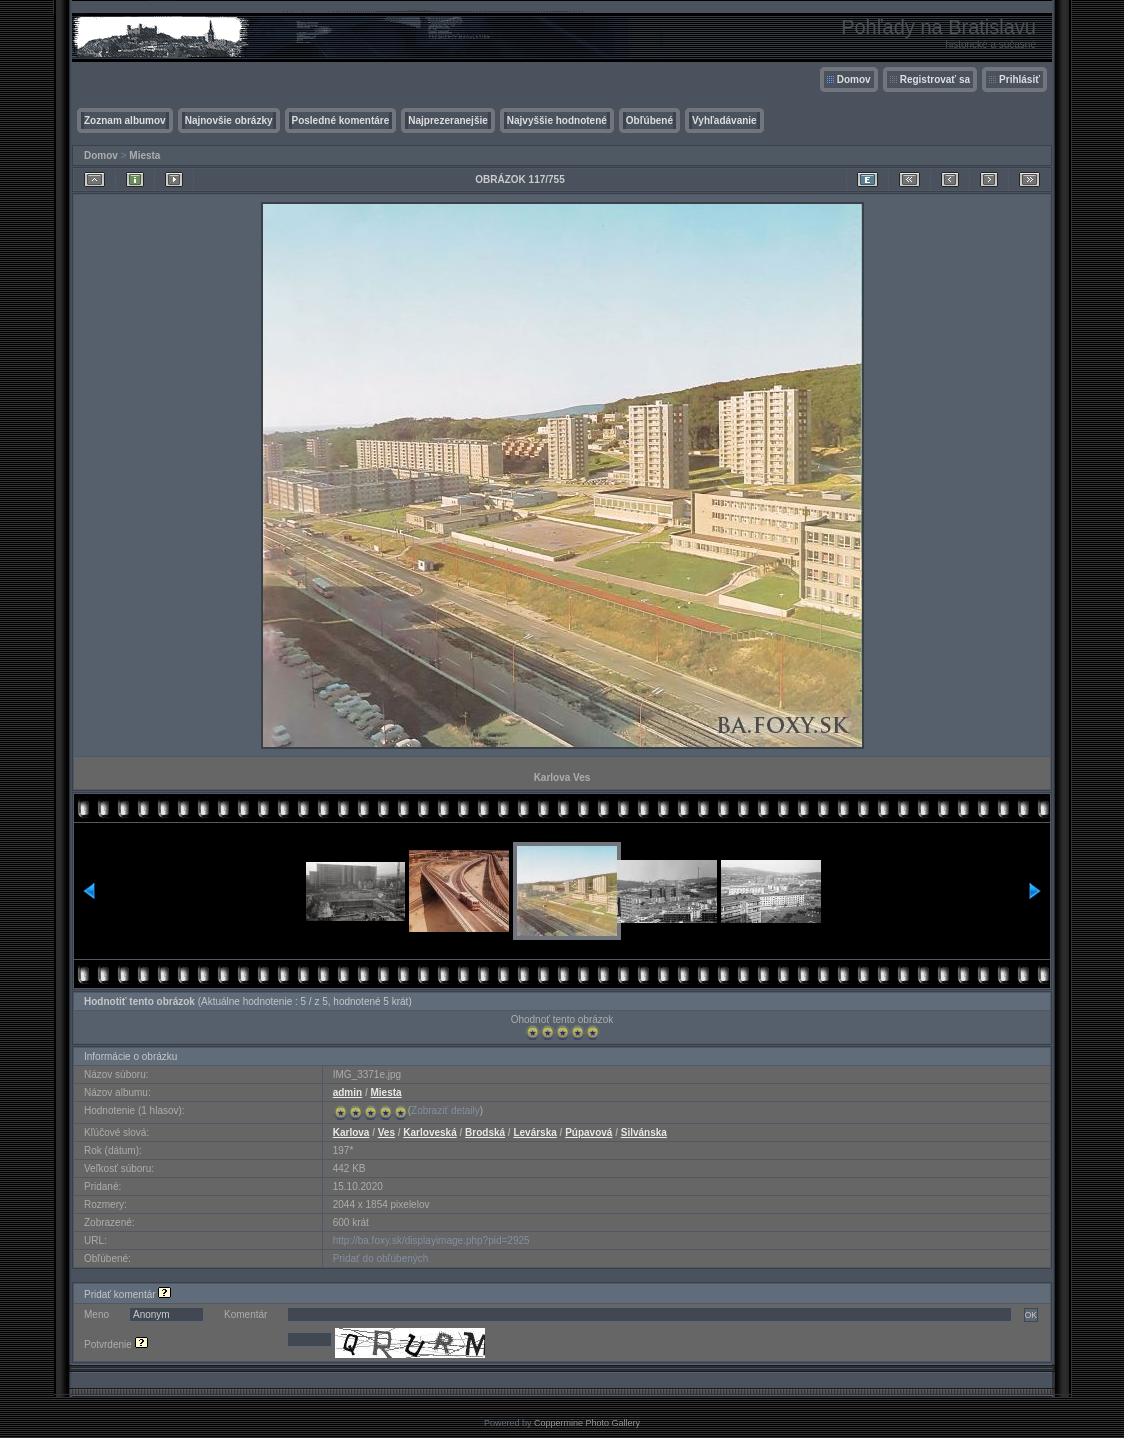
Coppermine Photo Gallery (587, 1423)
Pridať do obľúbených (381, 1258)
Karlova (351, 1132)
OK (1031, 1315)
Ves (386, 1132)
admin (347, 1092)
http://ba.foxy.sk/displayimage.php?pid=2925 (431, 1240)
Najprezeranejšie (448, 120)
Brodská (485, 1132)
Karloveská (429, 1132)
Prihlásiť (1019, 79)
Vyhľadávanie (724, 120)
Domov (854, 79)
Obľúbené (649, 120)
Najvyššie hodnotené (557, 120)
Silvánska (644, 1132)
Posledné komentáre (341, 120)
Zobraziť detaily (445, 1110)
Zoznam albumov (125, 120)
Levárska (534, 1132)
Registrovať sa (935, 79)
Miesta (144, 155)
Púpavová (588, 1132)
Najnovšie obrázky (229, 120)
